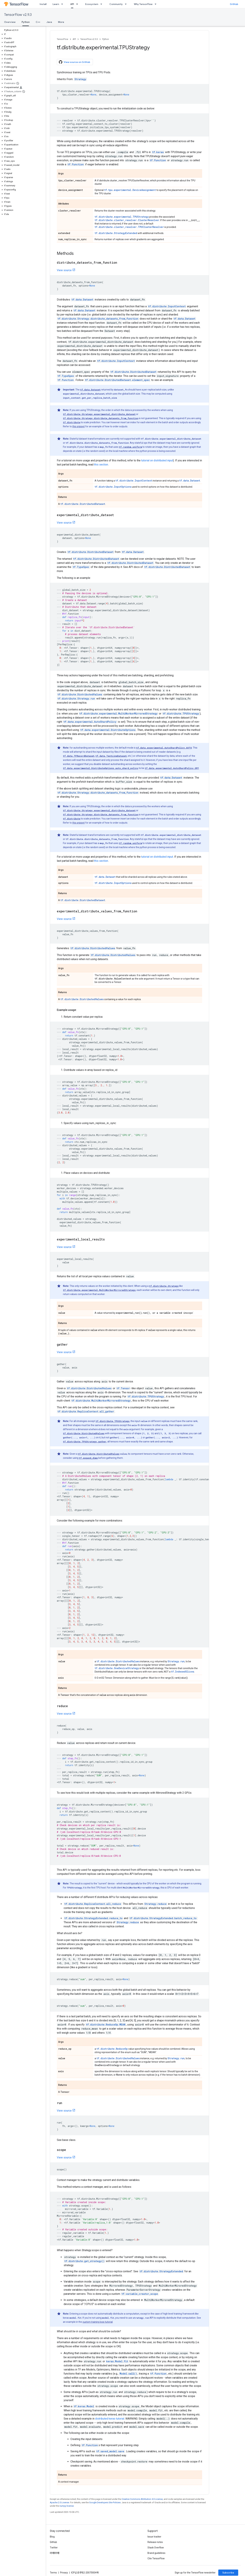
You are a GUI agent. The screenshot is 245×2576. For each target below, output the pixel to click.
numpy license (67, 2506)
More (61, 22)
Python (105, 39)
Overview (9, 22)
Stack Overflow (156, 2547)
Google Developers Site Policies (105, 2502)
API (74, 39)
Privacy (64, 2572)
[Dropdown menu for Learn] (63, 4)
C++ (38, 22)
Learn (56, 4)
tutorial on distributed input (157, 460)
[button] (22, 34)
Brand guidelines (156, 2553)
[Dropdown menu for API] (78, 4)
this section (101, 464)
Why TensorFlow (143, 4)
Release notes (155, 2542)
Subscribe (228, 2572)
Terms (53, 2572)
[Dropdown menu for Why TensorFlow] (156, 4)
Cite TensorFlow (156, 2558)
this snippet (78, 426)
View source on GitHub (74, 62)
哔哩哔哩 (54, 2553)
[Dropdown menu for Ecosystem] (102, 4)
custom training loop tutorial (98, 2322)
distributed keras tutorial (109, 2418)
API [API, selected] (72, 4)
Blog (52, 2536)
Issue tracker (154, 2536)
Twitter (54, 2547)
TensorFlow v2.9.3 (18, 15)
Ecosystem (91, 4)
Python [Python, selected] (26, 22)
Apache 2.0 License (59, 2502)
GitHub (234, 4)
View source (64, 270)
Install (43, 4)
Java (49, 22)
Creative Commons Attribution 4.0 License (142, 2499)
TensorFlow (62, 39)
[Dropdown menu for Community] (127, 4)
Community (116, 4)
